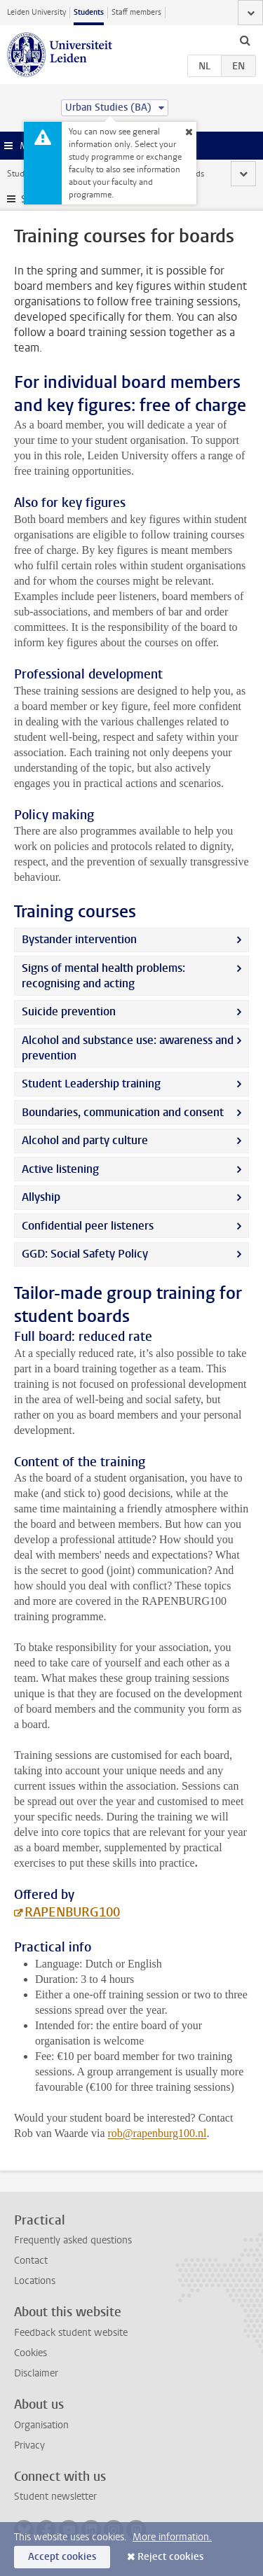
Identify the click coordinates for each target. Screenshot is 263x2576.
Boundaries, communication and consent (123, 1112)
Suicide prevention (69, 1011)
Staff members (136, 12)
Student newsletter (55, 2496)
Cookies (30, 2353)
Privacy (29, 2445)
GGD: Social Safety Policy (85, 1253)
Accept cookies (62, 2556)
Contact (31, 2260)
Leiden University (36, 12)
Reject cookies (170, 2556)
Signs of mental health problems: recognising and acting (103, 976)
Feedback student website (71, 2332)
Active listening (60, 1169)
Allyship (43, 1197)
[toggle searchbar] (245, 40)
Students (89, 12)
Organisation (41, 2425)
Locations (34, 2281)
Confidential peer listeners (88, 1225)
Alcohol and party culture (85, 1140)
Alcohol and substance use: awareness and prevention (128, 1048)
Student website (37, 173)
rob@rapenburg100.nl (156, 2133)
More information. (172, 2537)
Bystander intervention (79, 939)
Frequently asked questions (73, 2240)
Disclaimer (36, 2373)
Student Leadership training (94, 1083)
